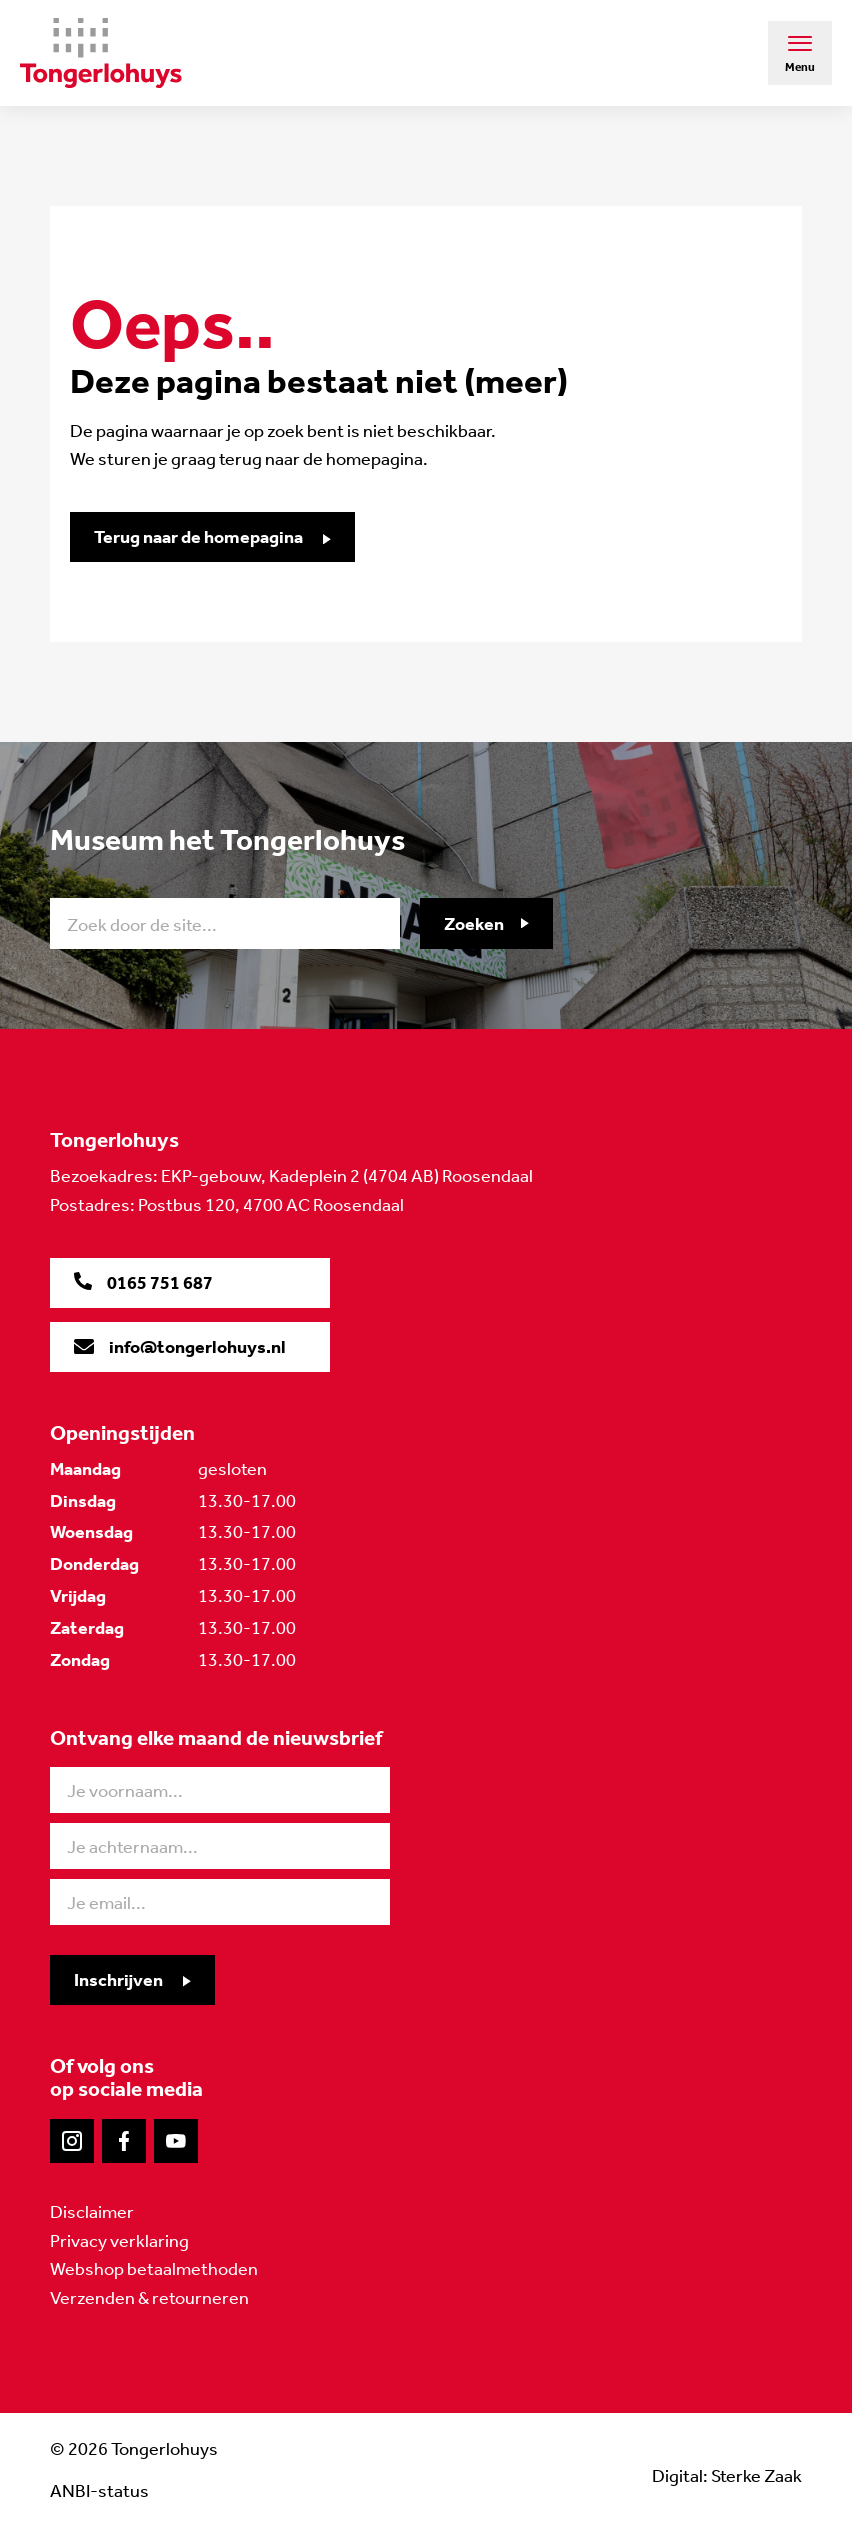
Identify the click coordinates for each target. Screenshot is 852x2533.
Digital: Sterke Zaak (727, 2476)
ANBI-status (99, 2491)
